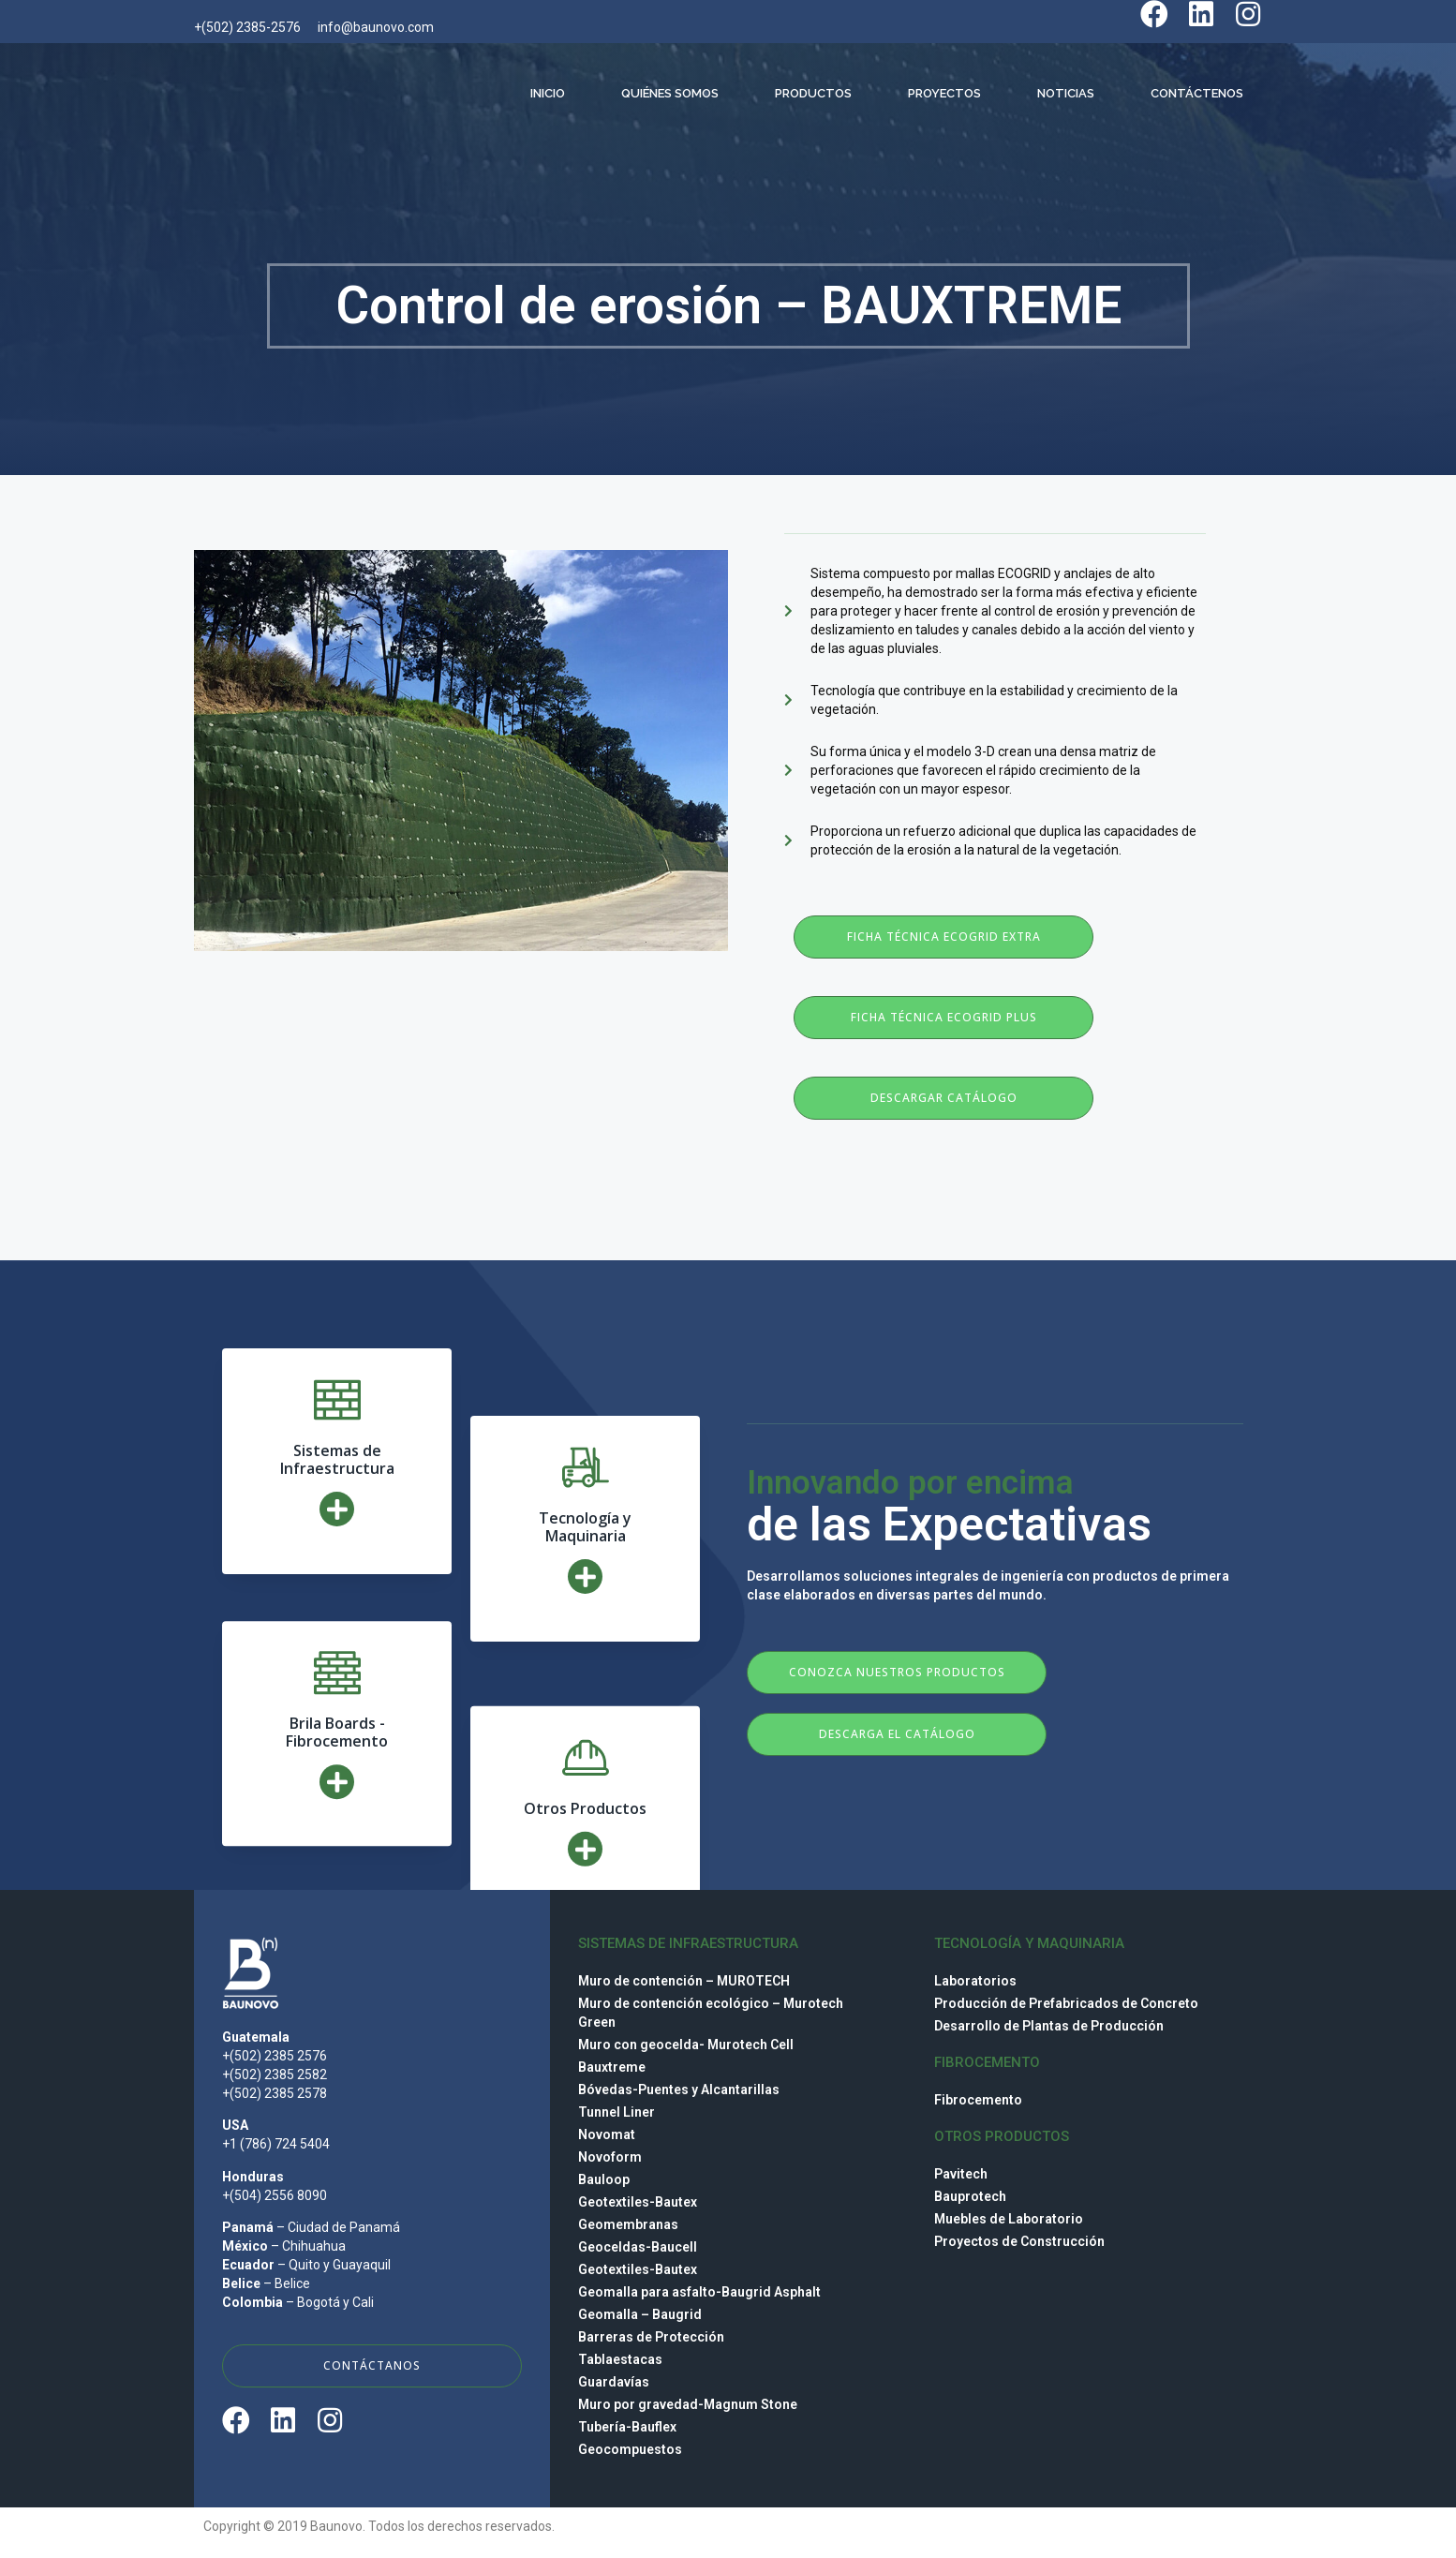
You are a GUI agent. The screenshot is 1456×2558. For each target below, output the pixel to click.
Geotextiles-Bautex (637, 2201)
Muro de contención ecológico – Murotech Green (710, 2013)
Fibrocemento (978, 2099)
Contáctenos (1197, 93)
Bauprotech (970, 2196)
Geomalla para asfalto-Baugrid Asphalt (699, 2291)
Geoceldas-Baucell (637, 2246)
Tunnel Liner (616, 2111)
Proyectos (944, 93)
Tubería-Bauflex (627, 2426)
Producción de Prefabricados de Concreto (1066, 2003)
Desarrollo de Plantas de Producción (1049, 2025)
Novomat (606, 2134)
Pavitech (961, 2173)
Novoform (610, 2156)
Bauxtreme (612, 2067)
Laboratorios (975, 1980)
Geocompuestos (630, 2449)
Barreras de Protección (651, 2336)
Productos (813, 93)
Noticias (1065, 93)
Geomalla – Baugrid (640, 2314)
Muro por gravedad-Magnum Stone (687, 2404)
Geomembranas (628, 2224)
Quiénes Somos (670, 93)
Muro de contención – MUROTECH (684, 1980)
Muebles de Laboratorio (1008, 2218)
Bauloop (604, 2179)
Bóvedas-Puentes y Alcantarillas (679, 2089)
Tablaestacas (620, 2359)
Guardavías (613, 2381)
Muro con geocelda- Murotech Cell (686, 2044)
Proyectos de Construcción (1019, 2241)
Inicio (547, 93)
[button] (943, 937)
